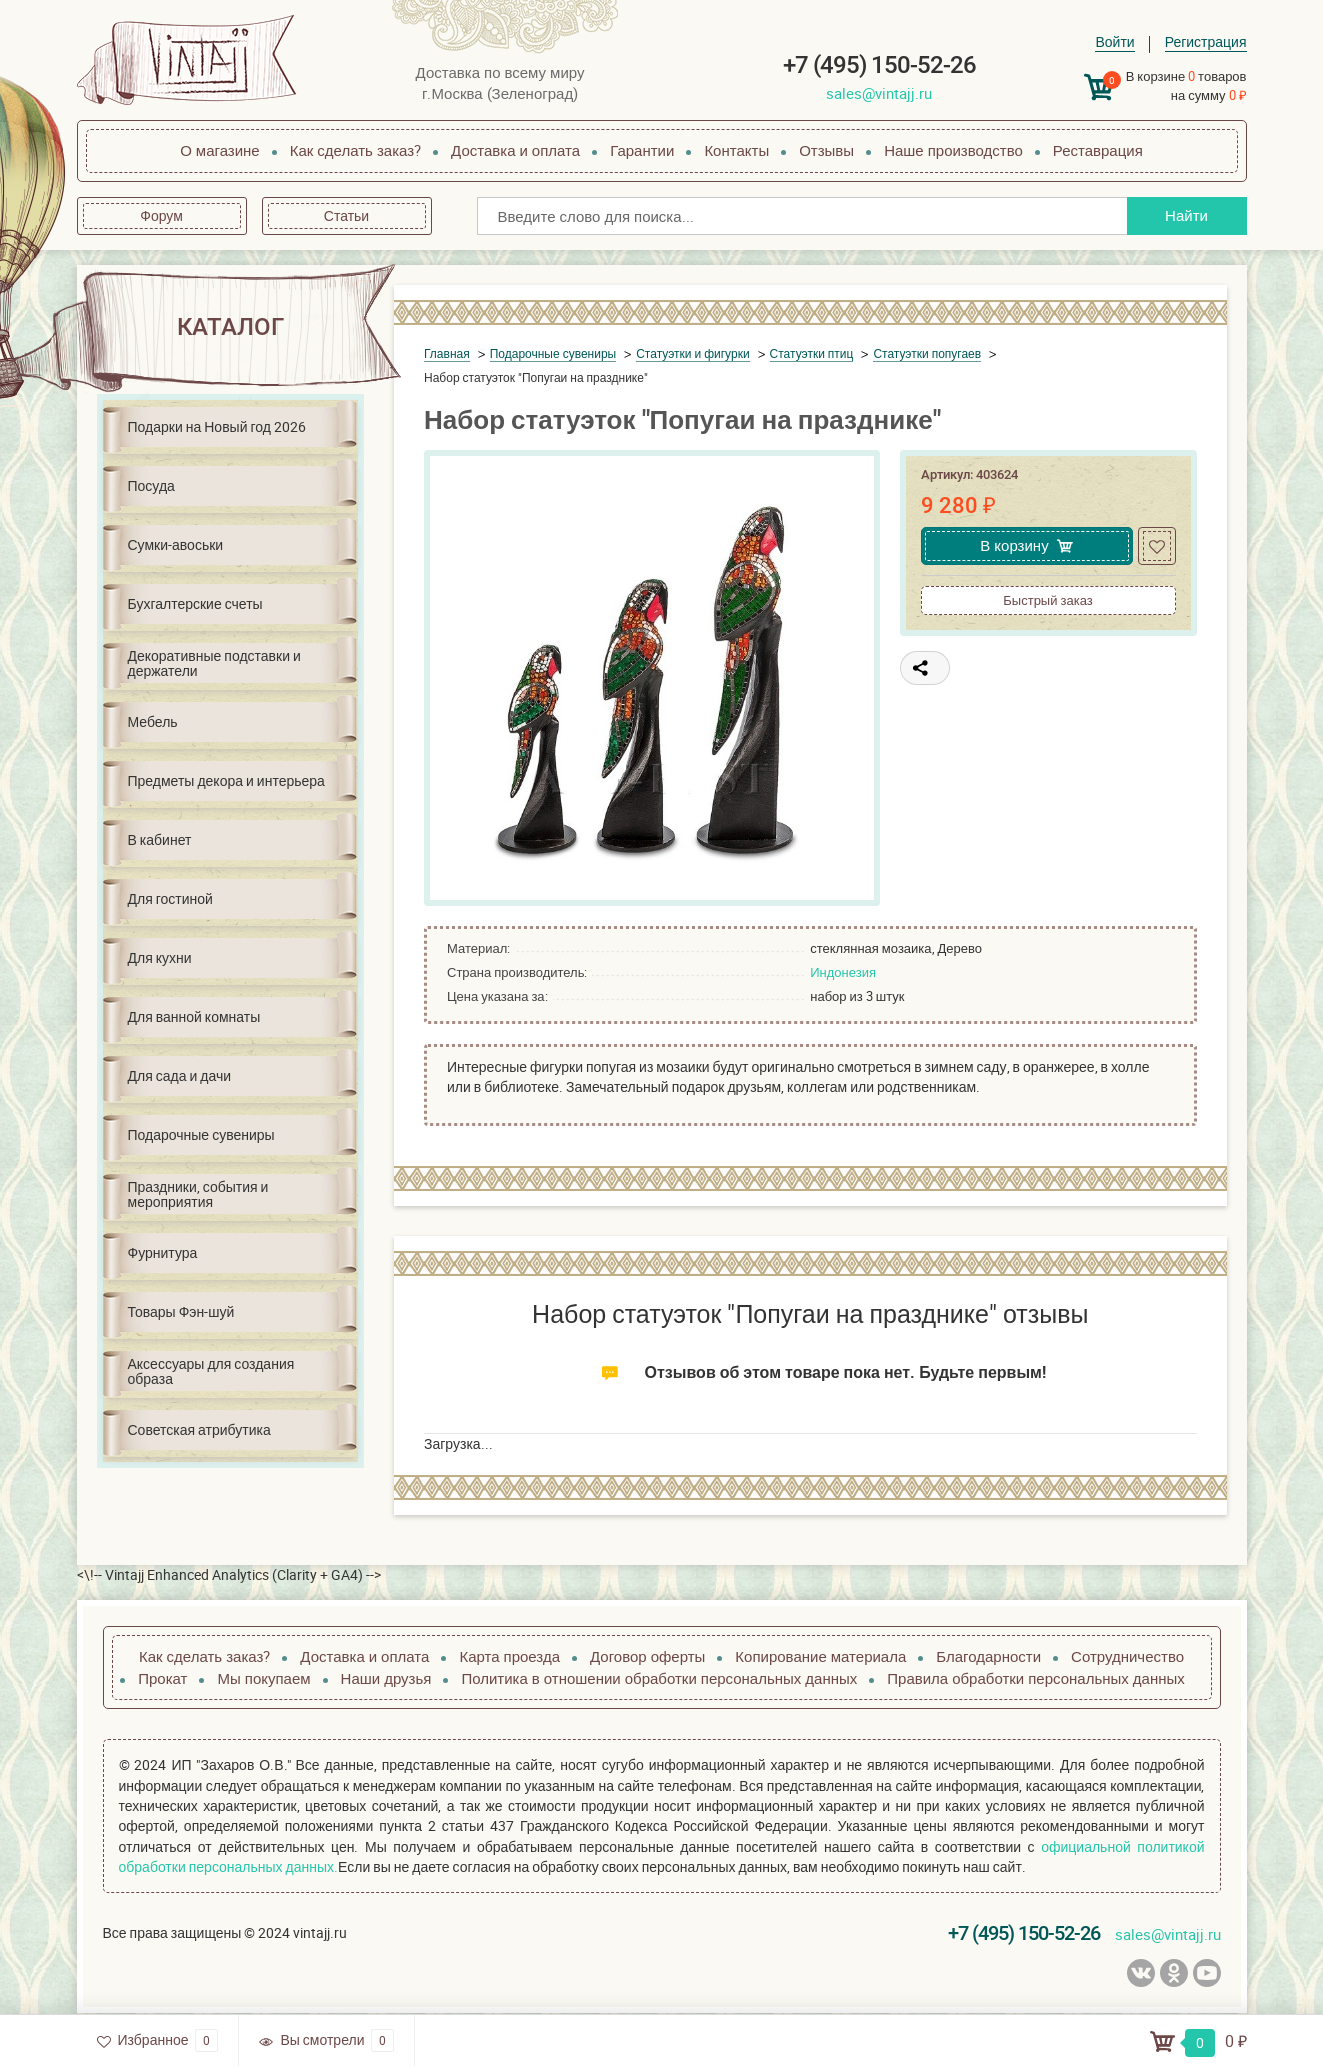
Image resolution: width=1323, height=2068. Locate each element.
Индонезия (843, 972)
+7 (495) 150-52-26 (879, 65)
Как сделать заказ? (355, 150)
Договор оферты (647, 1656)
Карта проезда (509, 1656)
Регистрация (1206, 41)
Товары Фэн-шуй (181, 1311)
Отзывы (826, 150)
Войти (1114, 41)
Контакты (736, 150)
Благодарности (988, 1656)
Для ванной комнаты (194, 1016)
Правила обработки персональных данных (1035, 1678)
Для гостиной (170, 898)
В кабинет (160, 839)
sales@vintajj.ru (879, 93)
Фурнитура (163, 1252)
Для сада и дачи (180, 1075)
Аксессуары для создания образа (211, 1371)
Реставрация (1098, 150)
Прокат (162, 1678)
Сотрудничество (1127, 1656)
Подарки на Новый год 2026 (217, 426)
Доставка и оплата (515, 150)
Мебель (153, 721)
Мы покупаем (263, 1678)
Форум (161, 215)
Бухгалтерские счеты (195, 603)
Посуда (151, 485)
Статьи (346, 215)
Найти (1186, 215)
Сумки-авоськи (176, 544)
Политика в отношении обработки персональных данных (659, 1678)
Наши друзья (386, 1678)
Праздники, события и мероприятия (198, 1194)
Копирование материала (820, 1656)
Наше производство (953, 150)
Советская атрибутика (199, 1429)
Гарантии (642, 150)
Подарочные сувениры (201, 1134)
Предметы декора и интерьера (226, 780)
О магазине (220, 150)
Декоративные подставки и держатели (214, 663)
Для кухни (160, 957)
